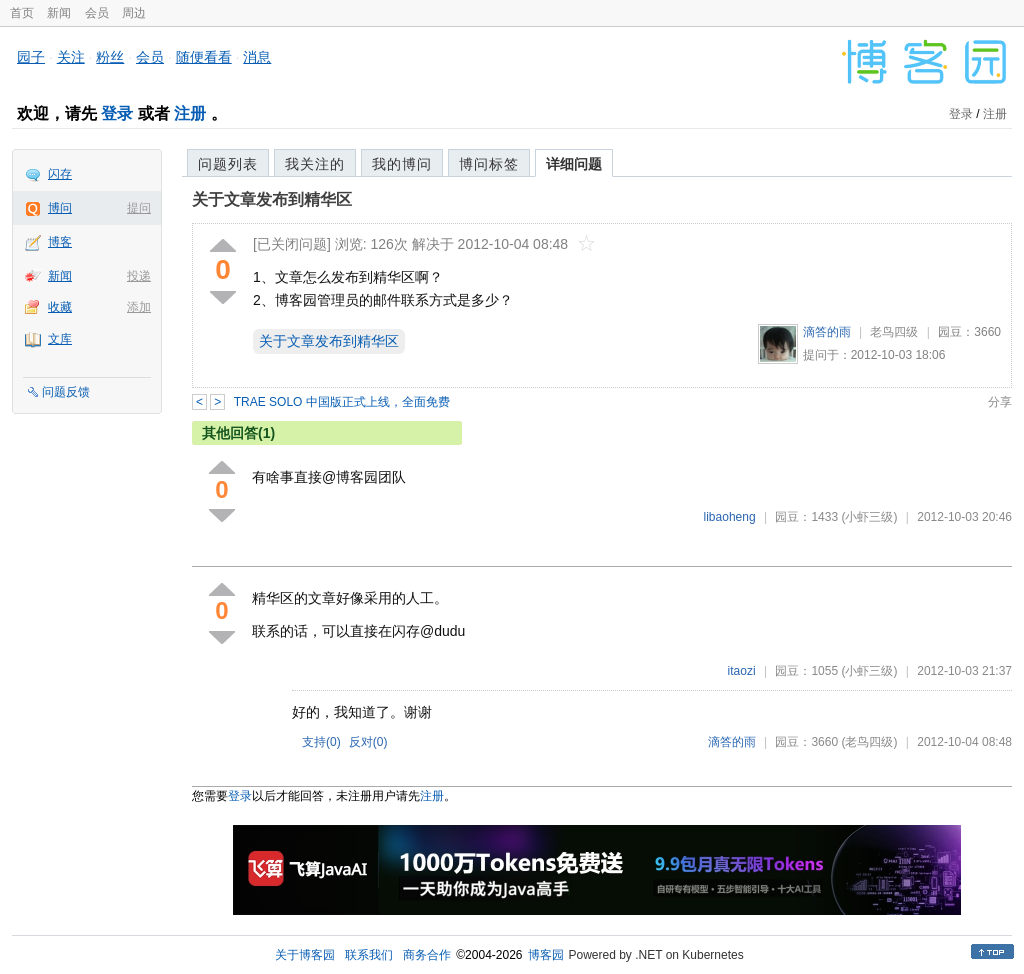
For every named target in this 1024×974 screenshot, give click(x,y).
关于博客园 (305, 955)
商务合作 (427, 955)
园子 (31, 57)
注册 (190, 113)
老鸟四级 (894, 332)
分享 (1000, 402)
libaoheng (730, 517)
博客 (60, 242)
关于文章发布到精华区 (272, 199)
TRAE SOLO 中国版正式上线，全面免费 (342, 402)
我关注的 (315, 164)
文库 (60, 339)
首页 (22, 13)
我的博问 (402, 164)
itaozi (742, 671)
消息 (257, 57)
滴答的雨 (827, 332)
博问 (60, 208)
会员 (97, 13)
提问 (139, 208)
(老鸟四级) (869, 742)
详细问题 (574, 164)
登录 (117, 113)
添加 (139, 307)
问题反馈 (66, 392)
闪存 (60, 174)
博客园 (546, 955)
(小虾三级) (869, 517)
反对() (368, 742)
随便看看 (204, 57)
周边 (134, 13)
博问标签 (489, 164)
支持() (321, 742)
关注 (71, 57)
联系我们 (369, 955)
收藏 (60, 307)
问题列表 (228, 164)
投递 (139, 276)
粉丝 (110, 57)
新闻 (59, 13)
